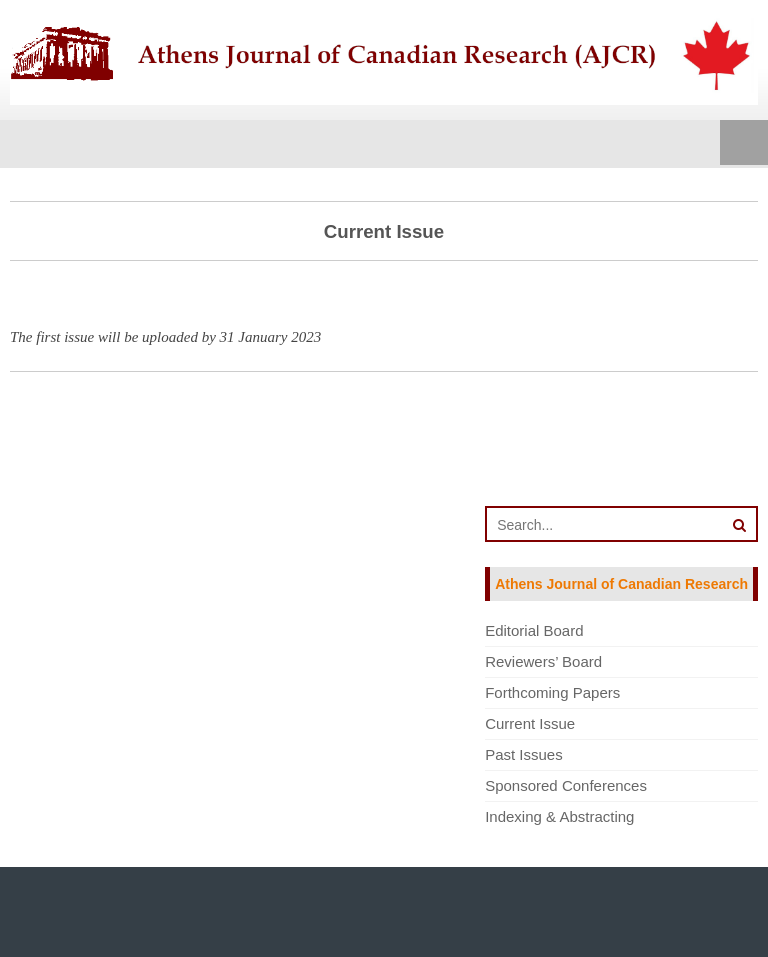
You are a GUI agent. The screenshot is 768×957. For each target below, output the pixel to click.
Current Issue (530, 723)
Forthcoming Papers (552, 692)
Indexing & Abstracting (559, 816)
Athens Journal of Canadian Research (621, 584)
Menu (744, 144)
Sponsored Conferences (566, 785)
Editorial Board (534, 630)
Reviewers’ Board (543, 661)
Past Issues (524, 754)
